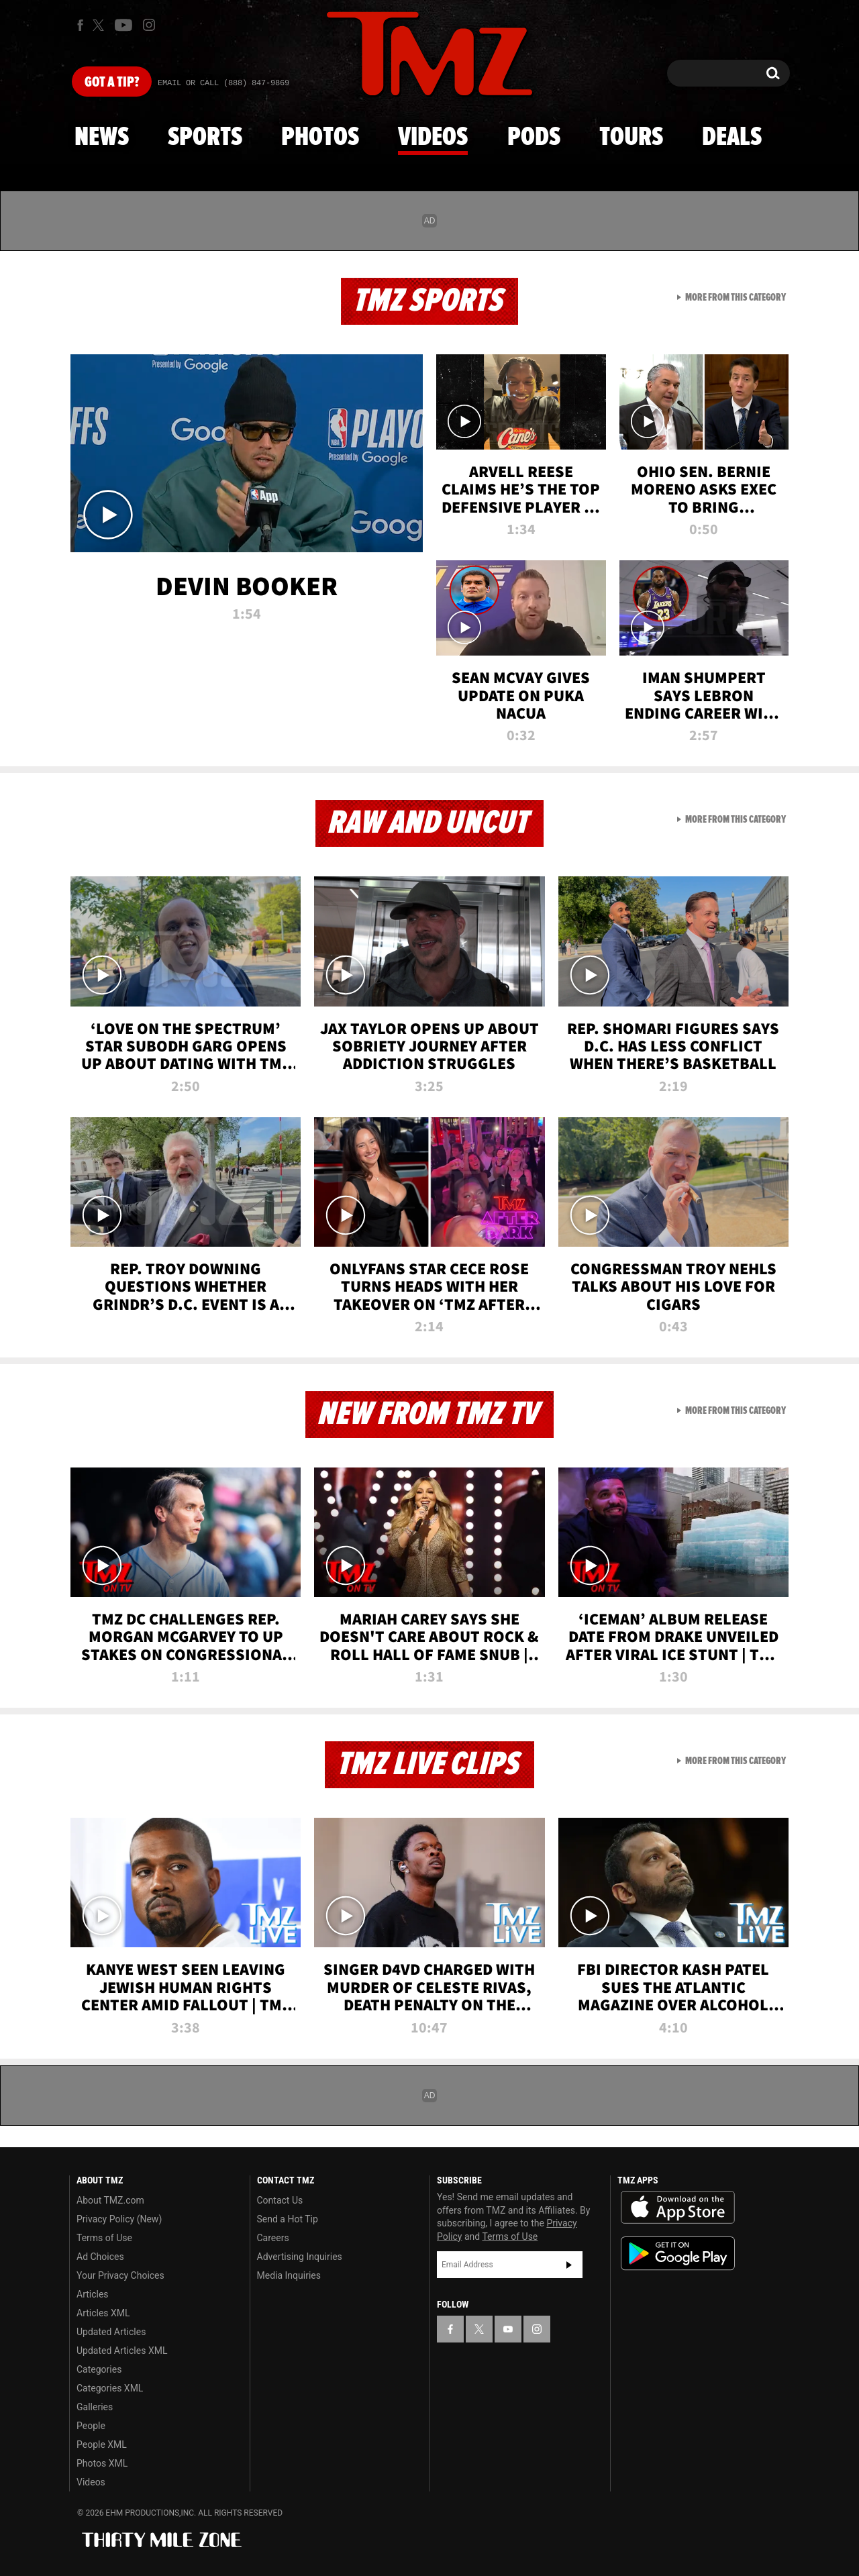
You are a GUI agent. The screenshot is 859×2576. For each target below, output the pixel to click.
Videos (433, 137)
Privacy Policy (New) (119, 2219)
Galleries (95, 2407)
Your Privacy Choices (120, 2275)
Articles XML (103, 2313)
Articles (93, 2294)
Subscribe (569, 2264)
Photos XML (102, 2463)
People (91, 2425)
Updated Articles (111, 2331)
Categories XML (110, 2388)
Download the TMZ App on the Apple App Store (678, 2207)
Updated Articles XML (122, 2350)
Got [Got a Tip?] (112, 82)
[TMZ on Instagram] (149, 25)
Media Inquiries (289, 2275)
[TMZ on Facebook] (80, 25)
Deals (732, 137)
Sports (205, 137)
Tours (631, 137)
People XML (102, 2444)
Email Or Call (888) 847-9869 (223, 83)
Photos (320, 137)
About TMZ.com (110, 2200)
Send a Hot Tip (287, 2219)
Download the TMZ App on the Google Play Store (678, 2253)
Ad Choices (100, 2256)
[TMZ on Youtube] (123, 25)
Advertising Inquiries (299, 2256)
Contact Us (280, 2200)
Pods (533, 137)
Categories (99, 2369)
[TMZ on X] (100, 25)
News (101, 137)
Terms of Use (104, 2237)
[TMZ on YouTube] (508, 2329)
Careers (273, 2237)
